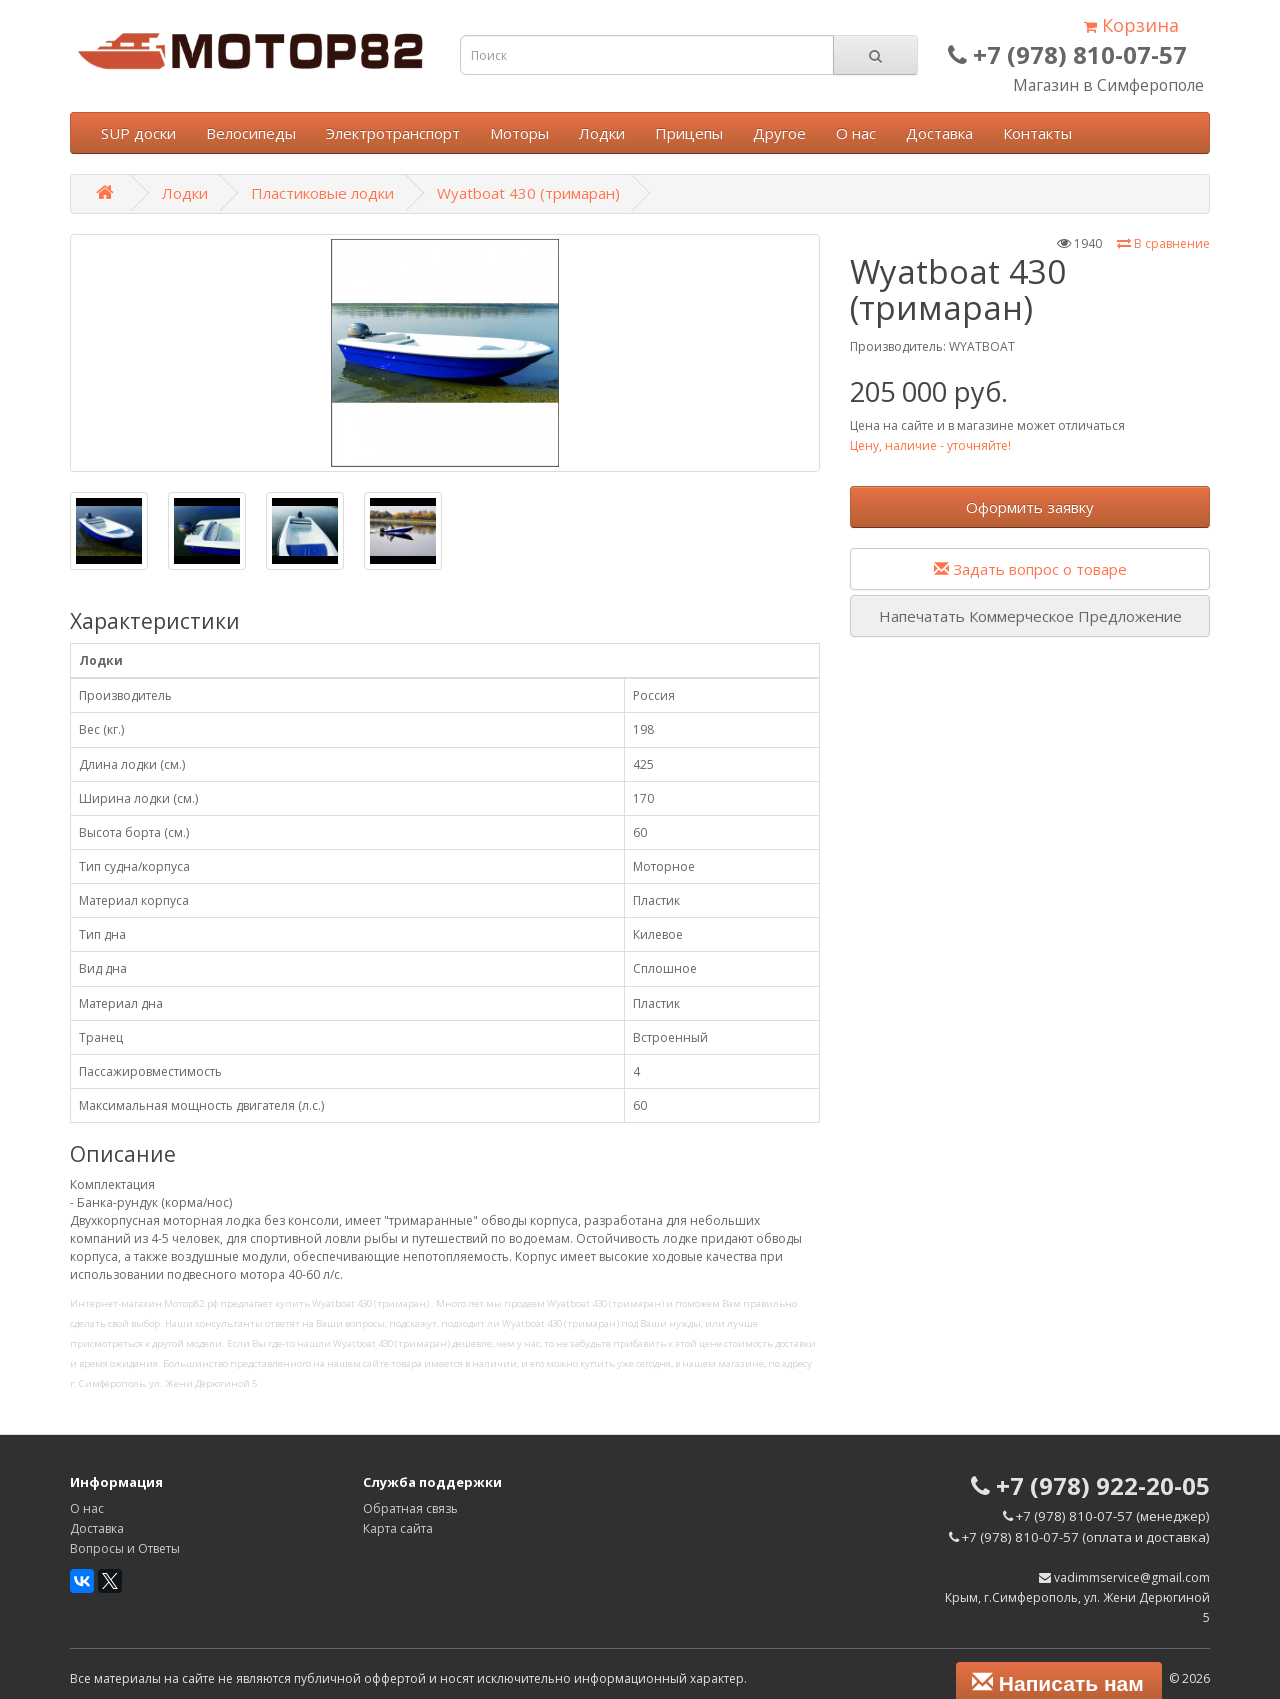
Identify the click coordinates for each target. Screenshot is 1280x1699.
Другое (779, 133)
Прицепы (689, 133)
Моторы (519, 133)
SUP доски (138, 133)
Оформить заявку (1030, 507)
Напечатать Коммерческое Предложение (1030, 616)
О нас (856, 133)
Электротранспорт (393, 133)
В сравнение (1163, 243)
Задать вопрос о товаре (1030, 569)
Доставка (939, 133)
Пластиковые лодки (322, 193)
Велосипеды (251, 133)
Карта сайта (398, 1528)
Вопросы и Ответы (125, 1548)
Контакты (1037, 133)
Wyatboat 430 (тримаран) (528, 193)
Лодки (602, 133)
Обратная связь (410, 1508)
